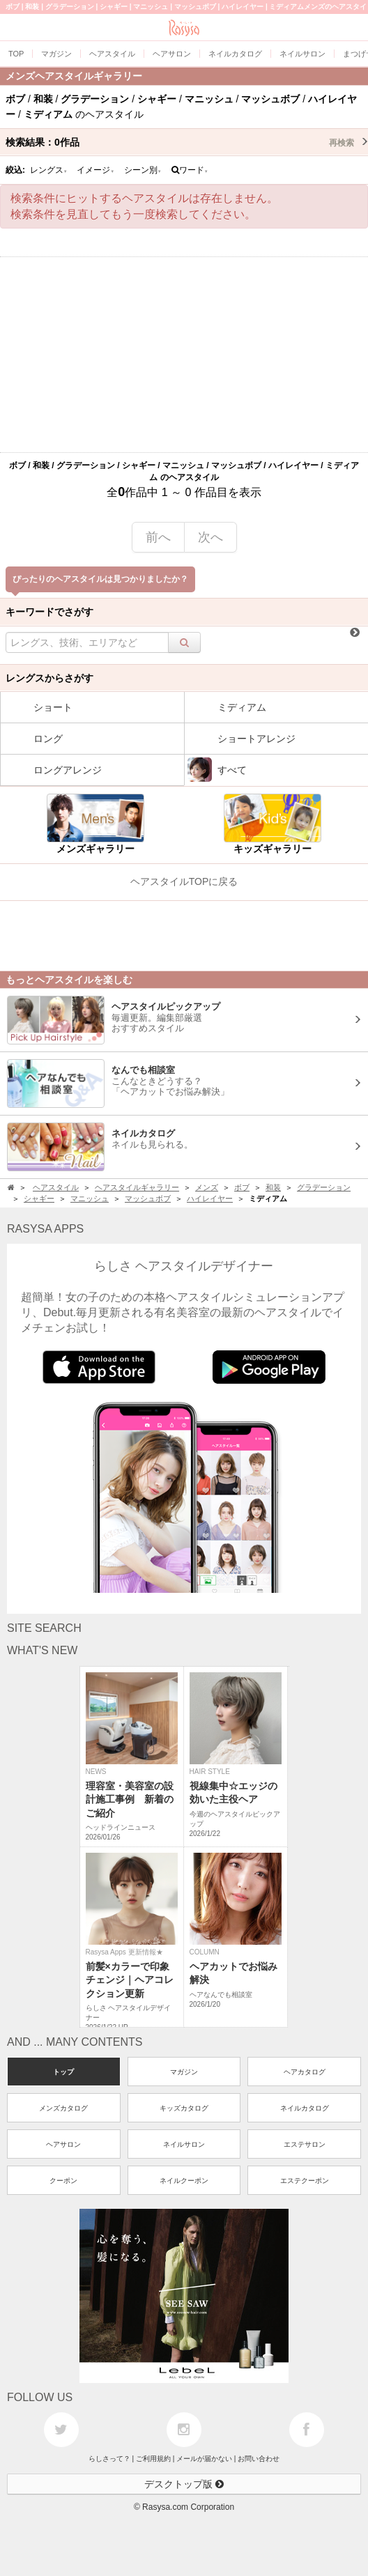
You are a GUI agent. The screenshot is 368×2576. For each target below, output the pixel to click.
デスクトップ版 (184, 2484)
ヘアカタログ (304, 2072)
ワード (189, 170)
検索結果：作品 (187, 142)
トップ (63, 2072)
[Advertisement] (184, 354)
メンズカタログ (63, 2108)
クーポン (63, 2180)
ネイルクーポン (184, 2180)
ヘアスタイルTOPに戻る (184, 881)
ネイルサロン (184, 2144)
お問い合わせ (258, 2458)
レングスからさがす (49, 678)
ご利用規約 (153, 2458)
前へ (158, 537)
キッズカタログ (184, 2108)
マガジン (184, 2072)
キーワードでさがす (49, 611)
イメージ (95, 170)
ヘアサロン (63, 2144)
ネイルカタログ (304, 2108)
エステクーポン (304, 2180)
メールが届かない (204, 2458)
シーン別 (143, 170)
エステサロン (304, 2144)
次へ (210, 537)
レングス (49, 170)
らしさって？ (109, 2458)
